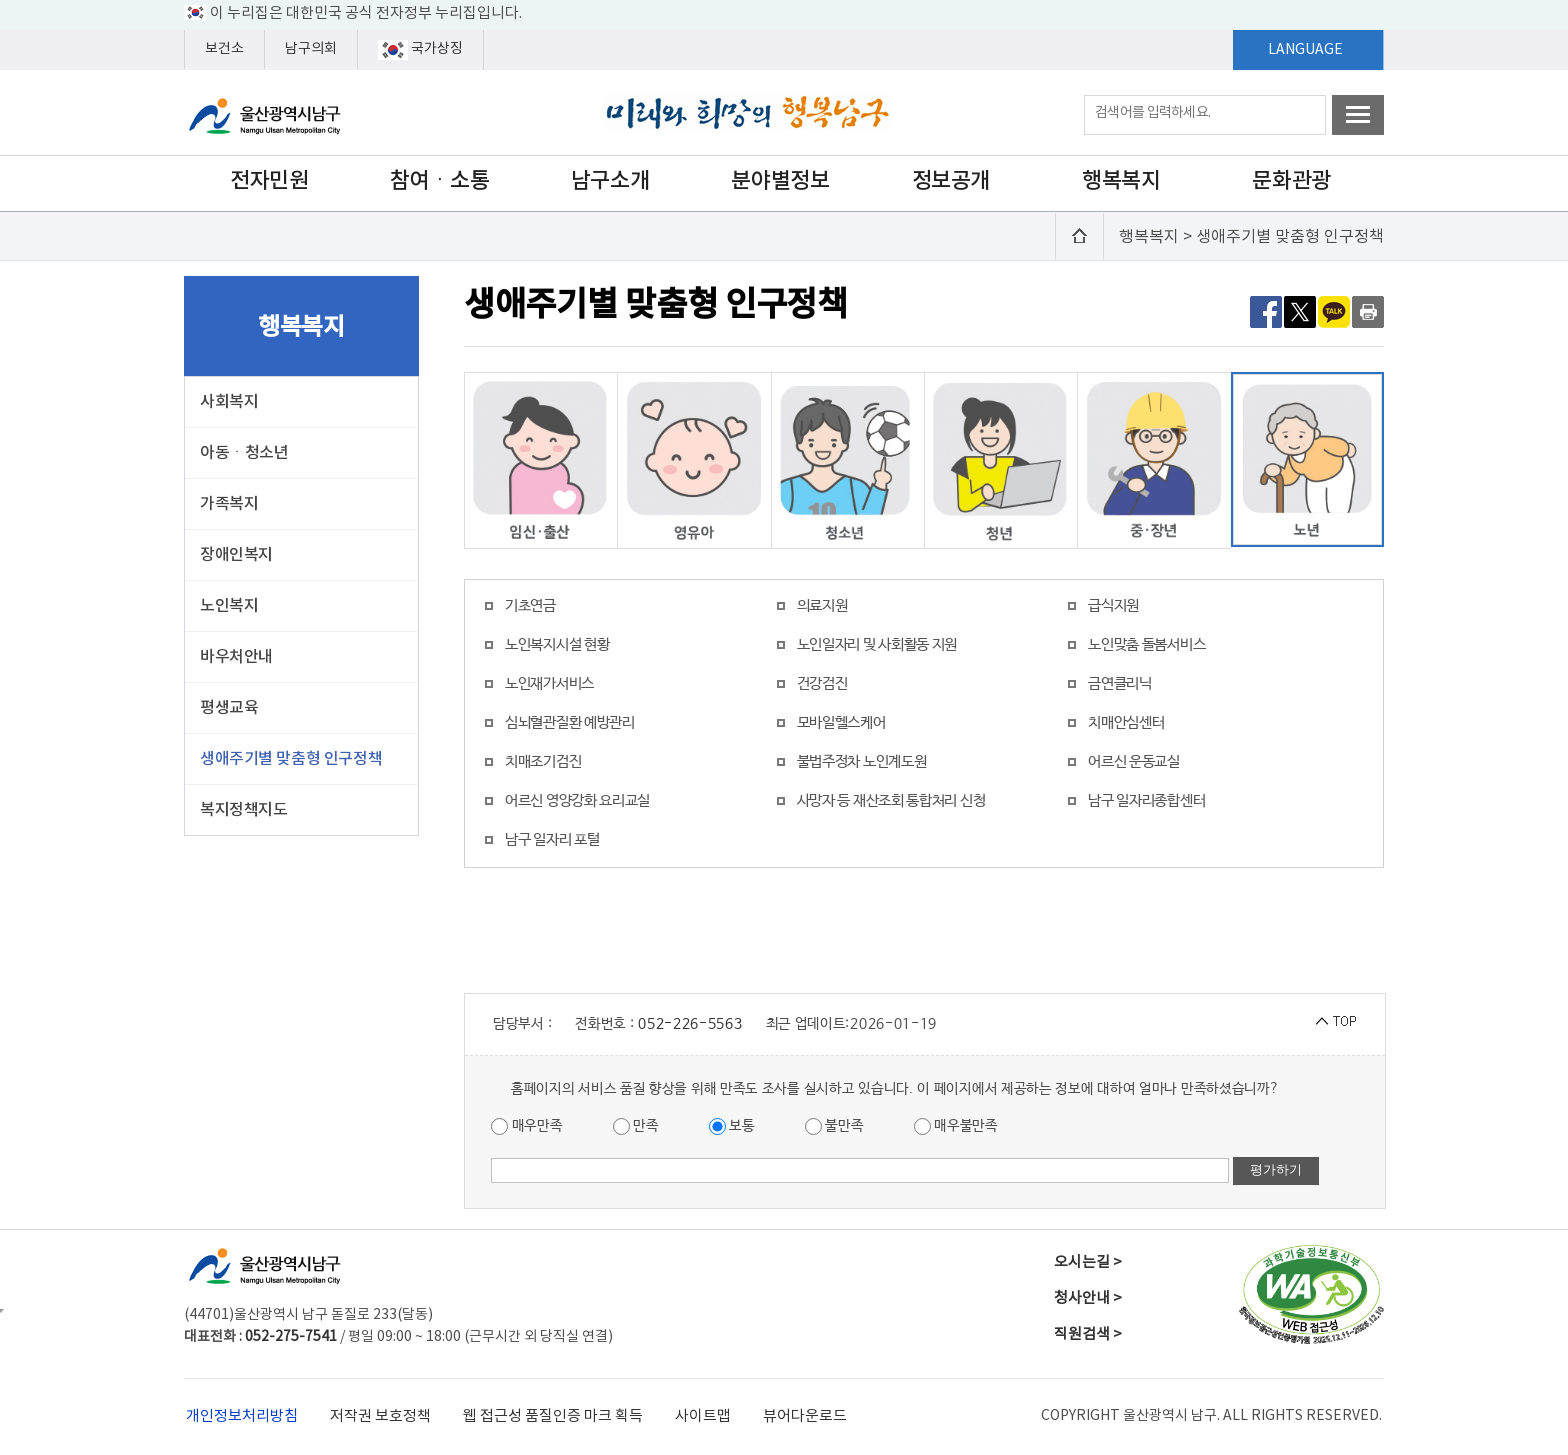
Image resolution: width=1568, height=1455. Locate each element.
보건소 (224, 49)
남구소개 (610, 181)
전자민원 (269, 181)
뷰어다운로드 (805, 1416)
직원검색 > (1088, 1334)
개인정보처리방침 (242, 1416)
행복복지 (1121, 181)
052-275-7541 (291, 1337)
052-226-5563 (690, 1024)
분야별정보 (780, 181)
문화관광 (1291, 181)
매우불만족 (956, 1126)
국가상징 (420, 50)
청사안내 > (1088, 1298)
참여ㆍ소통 (440, 181)
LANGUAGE (1305, 50)
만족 (636, 1126)
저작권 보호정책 (380, 1416)
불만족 (834, 1126)
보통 (732, 1126)
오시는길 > (1088, 1262)
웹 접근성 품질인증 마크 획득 (553, 1416)
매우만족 (527, 1126)
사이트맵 (703, 1416)
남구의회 (311, 49)
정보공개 (951, 181)
